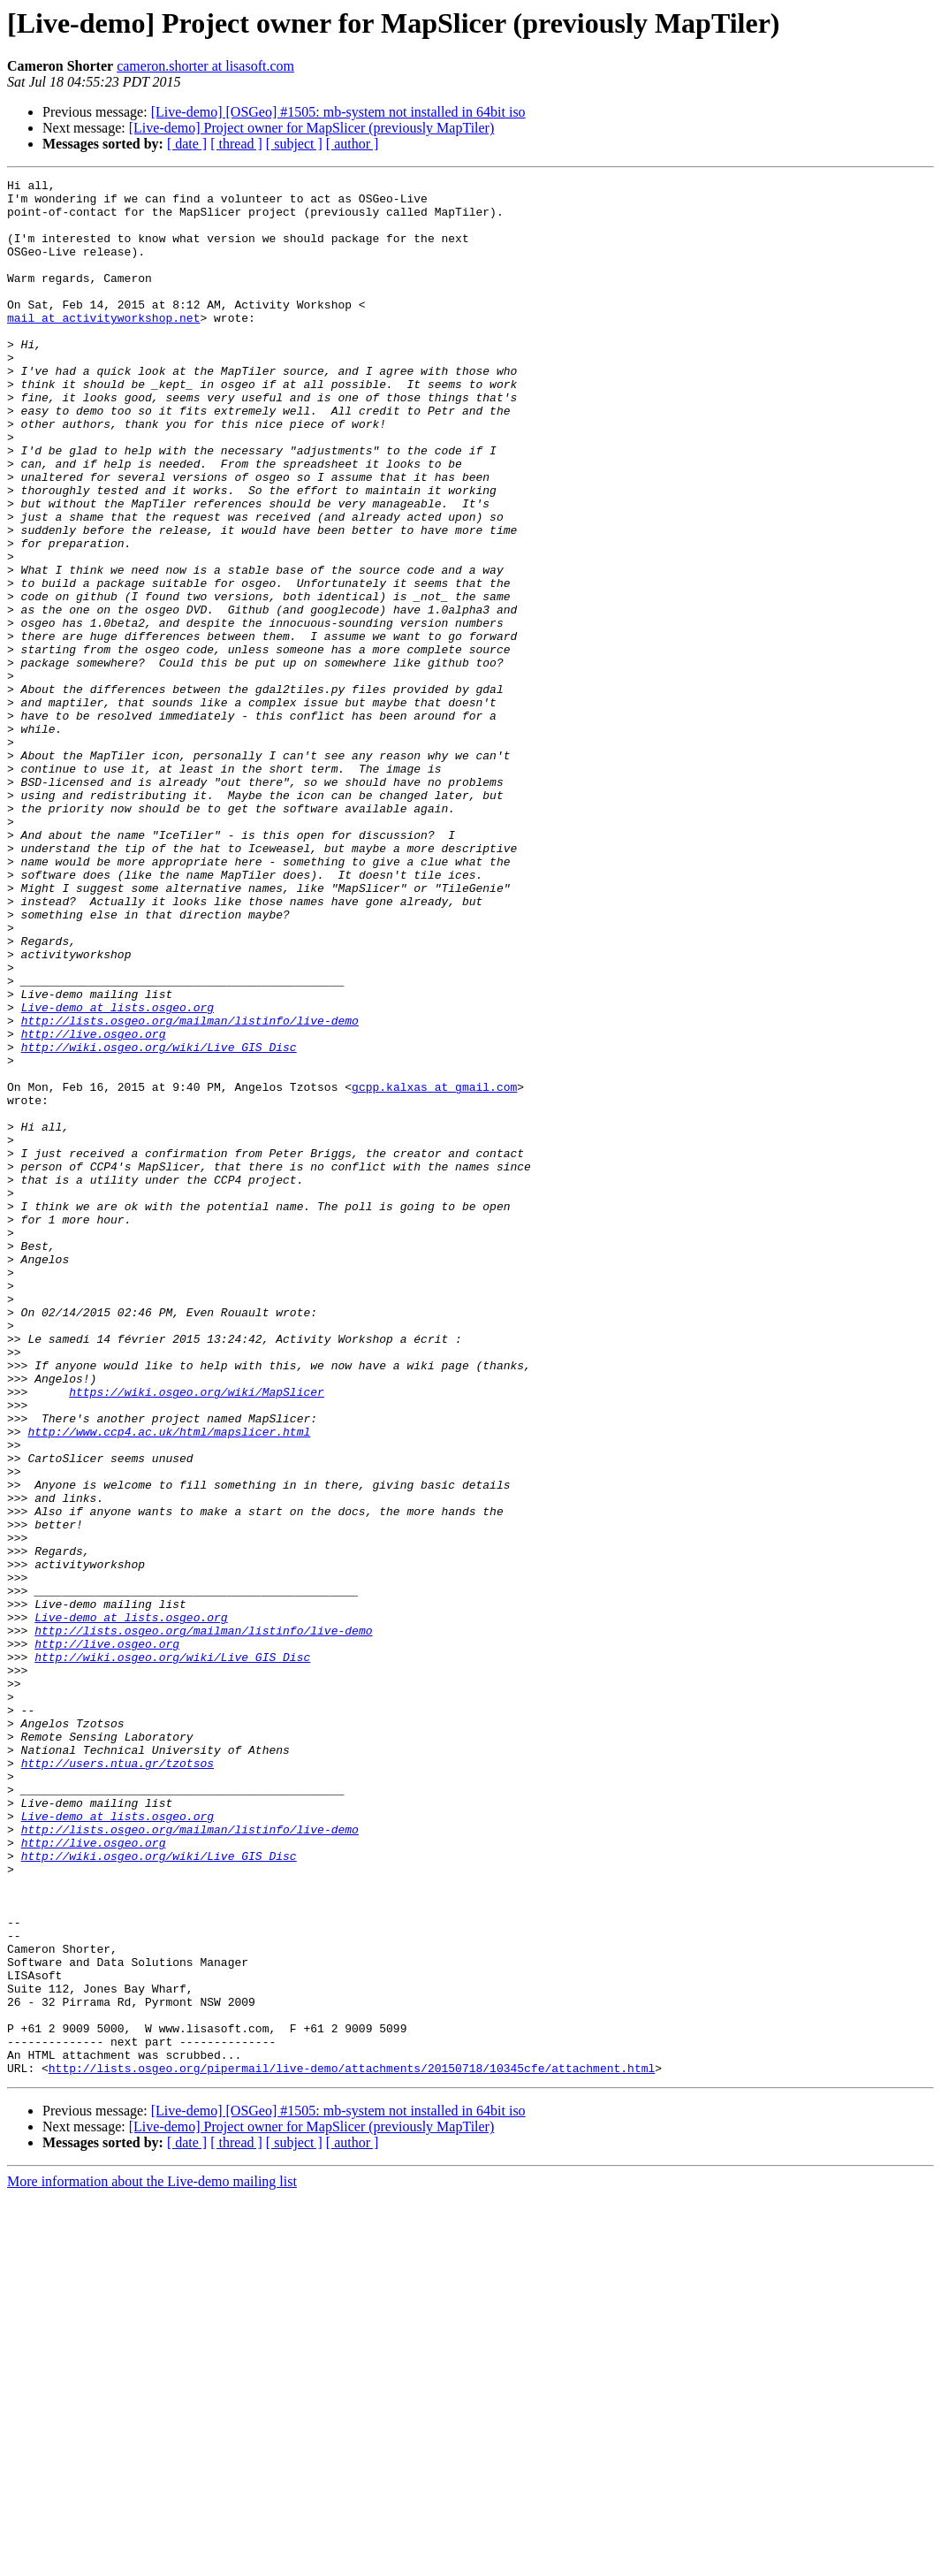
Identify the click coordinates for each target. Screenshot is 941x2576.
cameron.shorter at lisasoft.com (205, 65)
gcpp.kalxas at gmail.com (434, 1269)
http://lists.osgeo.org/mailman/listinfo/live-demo (190, 1190)
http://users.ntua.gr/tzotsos (117, 2081)
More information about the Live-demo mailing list (152, 2560)
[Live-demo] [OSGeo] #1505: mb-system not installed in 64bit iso (338, 111)
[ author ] (352, 143)
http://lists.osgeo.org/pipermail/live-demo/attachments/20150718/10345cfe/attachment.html (352, 2447)
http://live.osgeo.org (93, 1206)
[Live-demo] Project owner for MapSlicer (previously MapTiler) (312, 127)
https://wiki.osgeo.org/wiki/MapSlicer (196, 1635)
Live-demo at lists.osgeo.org (117, 1174)
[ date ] (187, 143)
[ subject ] (294, 143)
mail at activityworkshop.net (103, 346)
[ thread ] (236, 143)
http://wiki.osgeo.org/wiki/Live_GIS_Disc (159, 1222)
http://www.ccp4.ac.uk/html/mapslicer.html (168, 1683)
